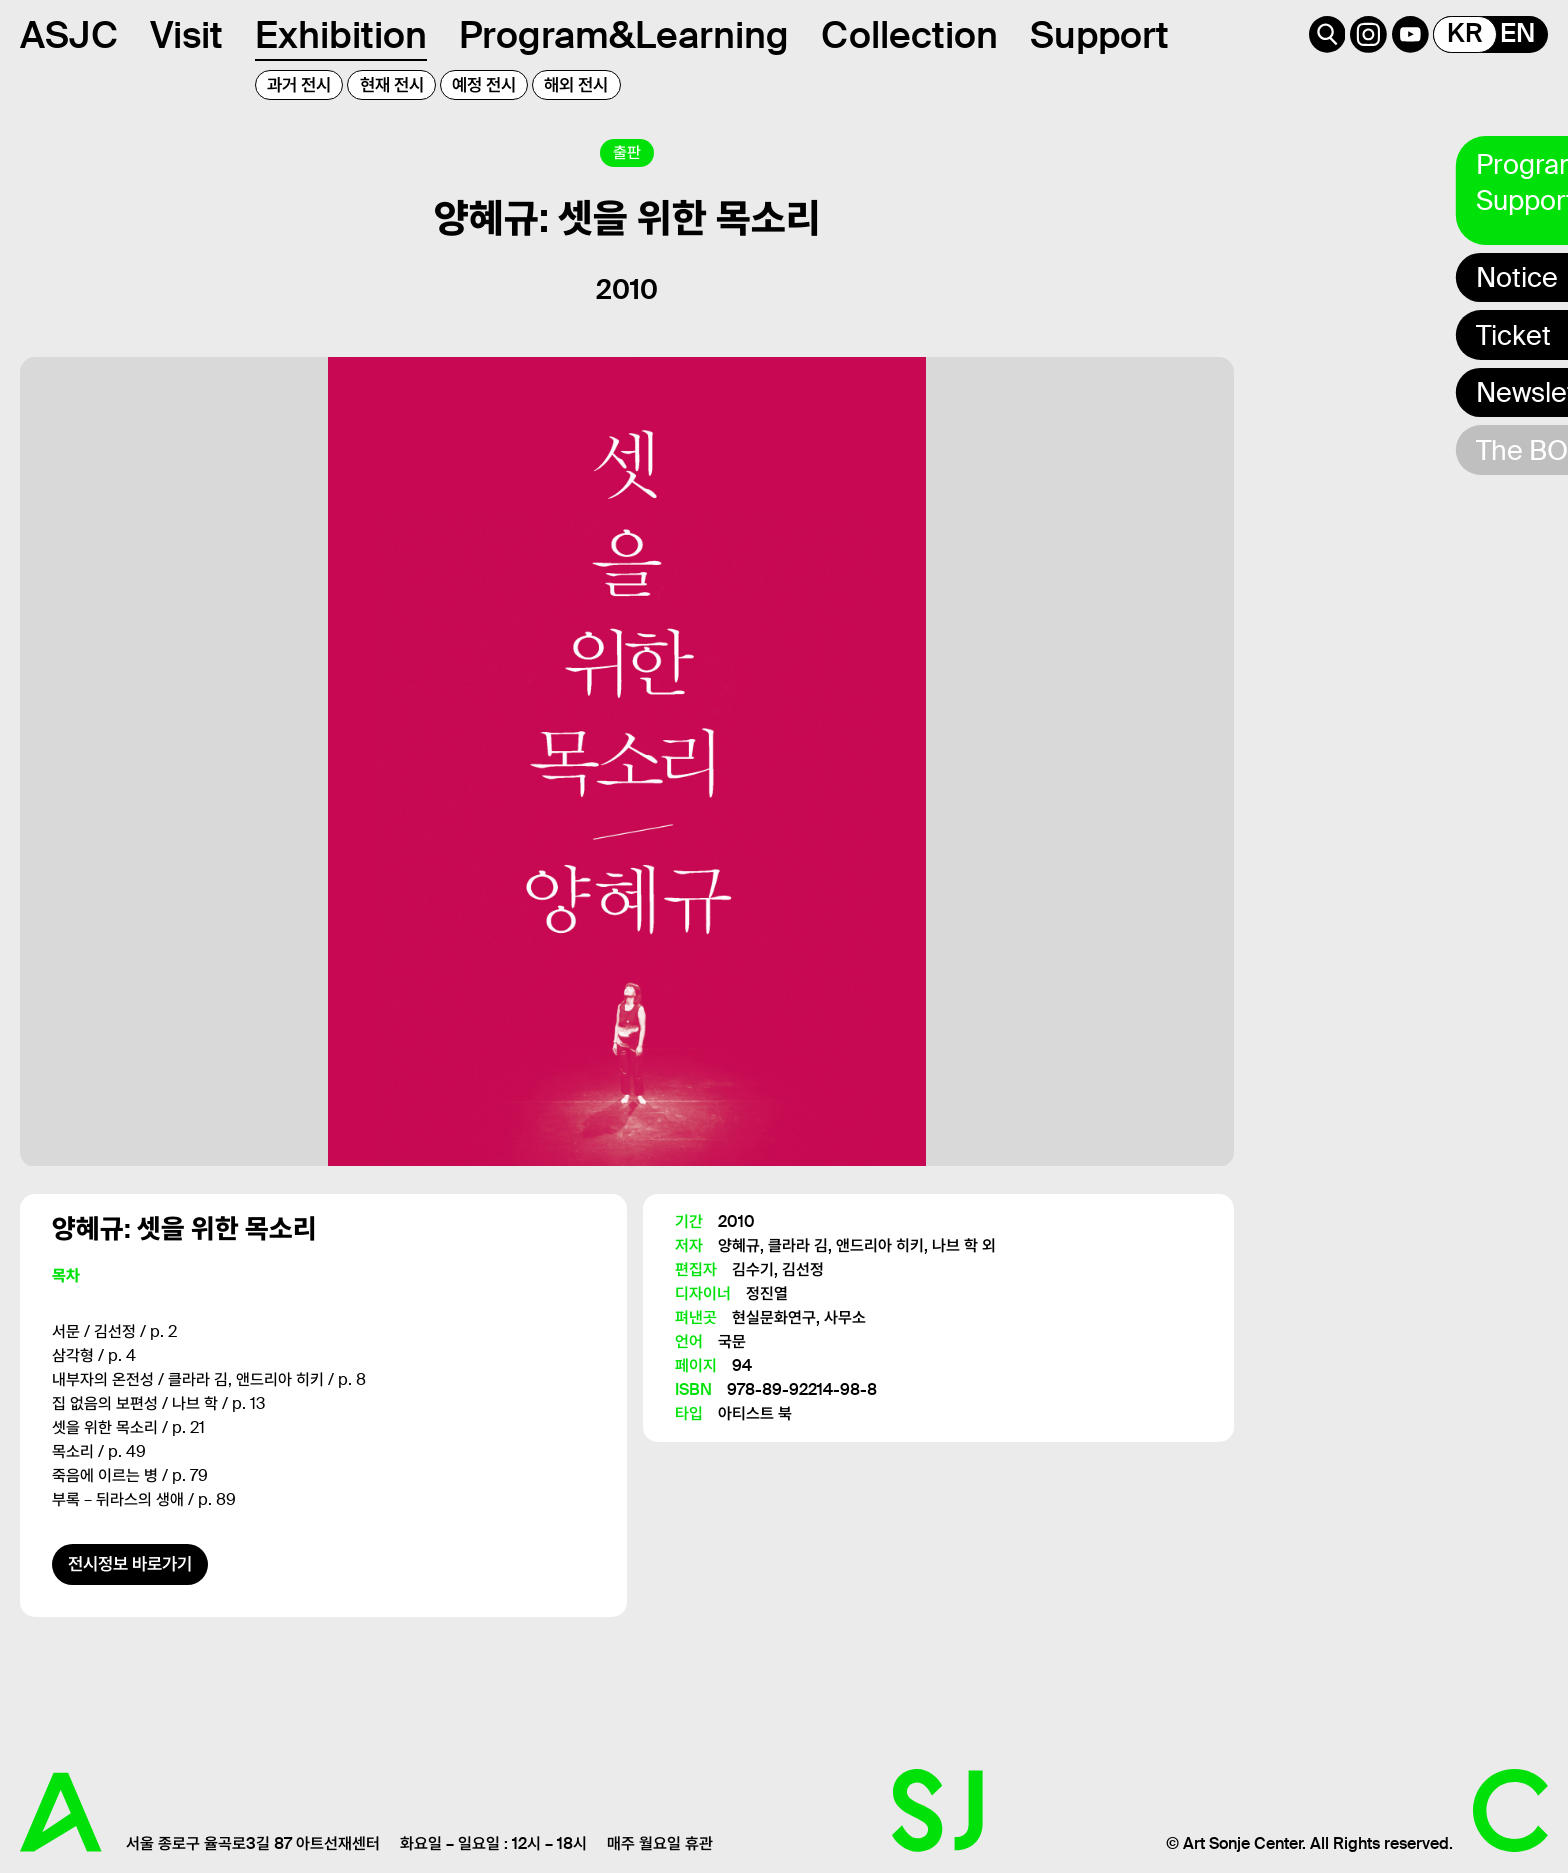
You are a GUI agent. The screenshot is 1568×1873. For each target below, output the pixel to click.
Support (1099, 35)
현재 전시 (392, 85)
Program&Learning (624, 35)
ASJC (69, 35)
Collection (909, 35)
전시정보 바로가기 (130, 1564)
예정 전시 (484, 85)
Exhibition (341, 35)
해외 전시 (576, 85)
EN (1517, 34)
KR (1465, 34)
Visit (186, 35)
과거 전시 (299, 85)
